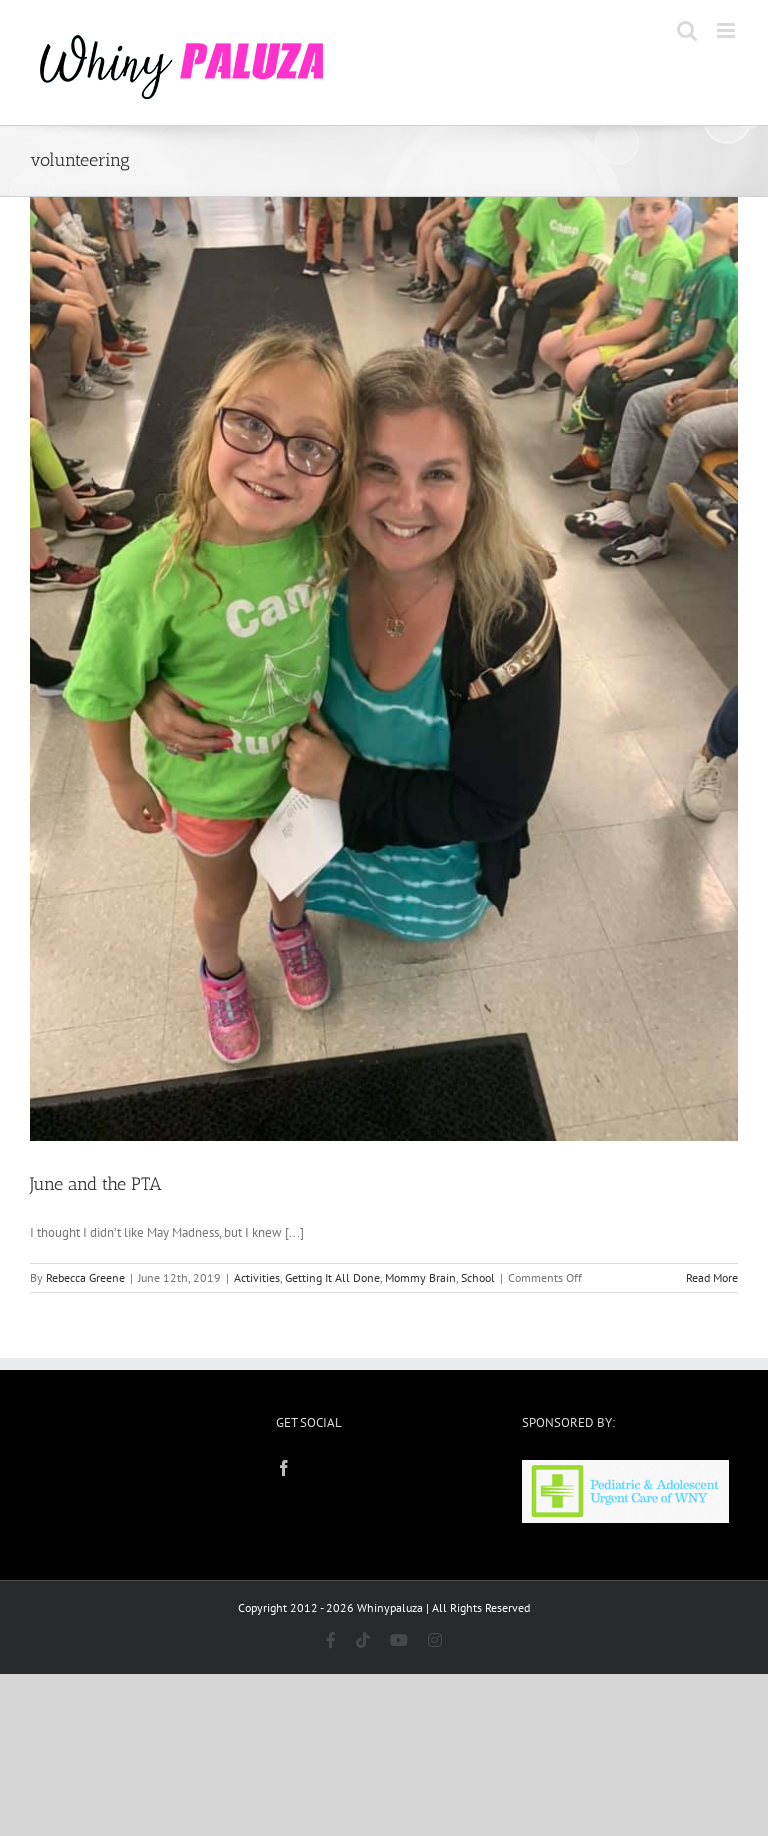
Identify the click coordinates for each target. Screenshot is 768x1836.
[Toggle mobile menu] (727, 30)
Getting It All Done (332, 1277)
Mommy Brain (420, 1277)
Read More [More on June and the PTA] (712, 1277)
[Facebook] (284, 1468)
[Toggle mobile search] (687, 30)
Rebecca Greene (85, 1277)
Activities (257, 1277)
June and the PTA (96, 1184)
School (478, 1277)
